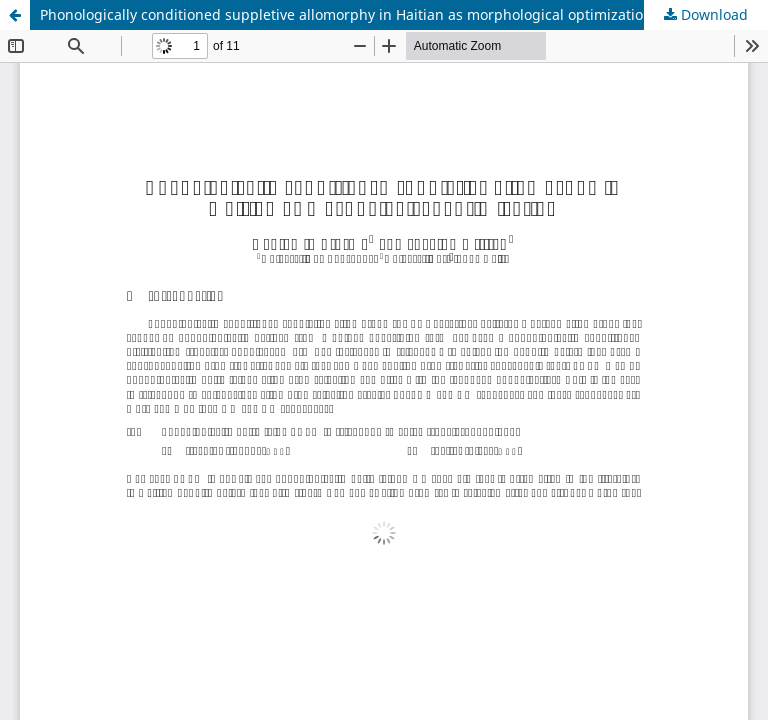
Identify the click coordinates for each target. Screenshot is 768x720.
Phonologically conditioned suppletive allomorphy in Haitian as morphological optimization (346, 14)
